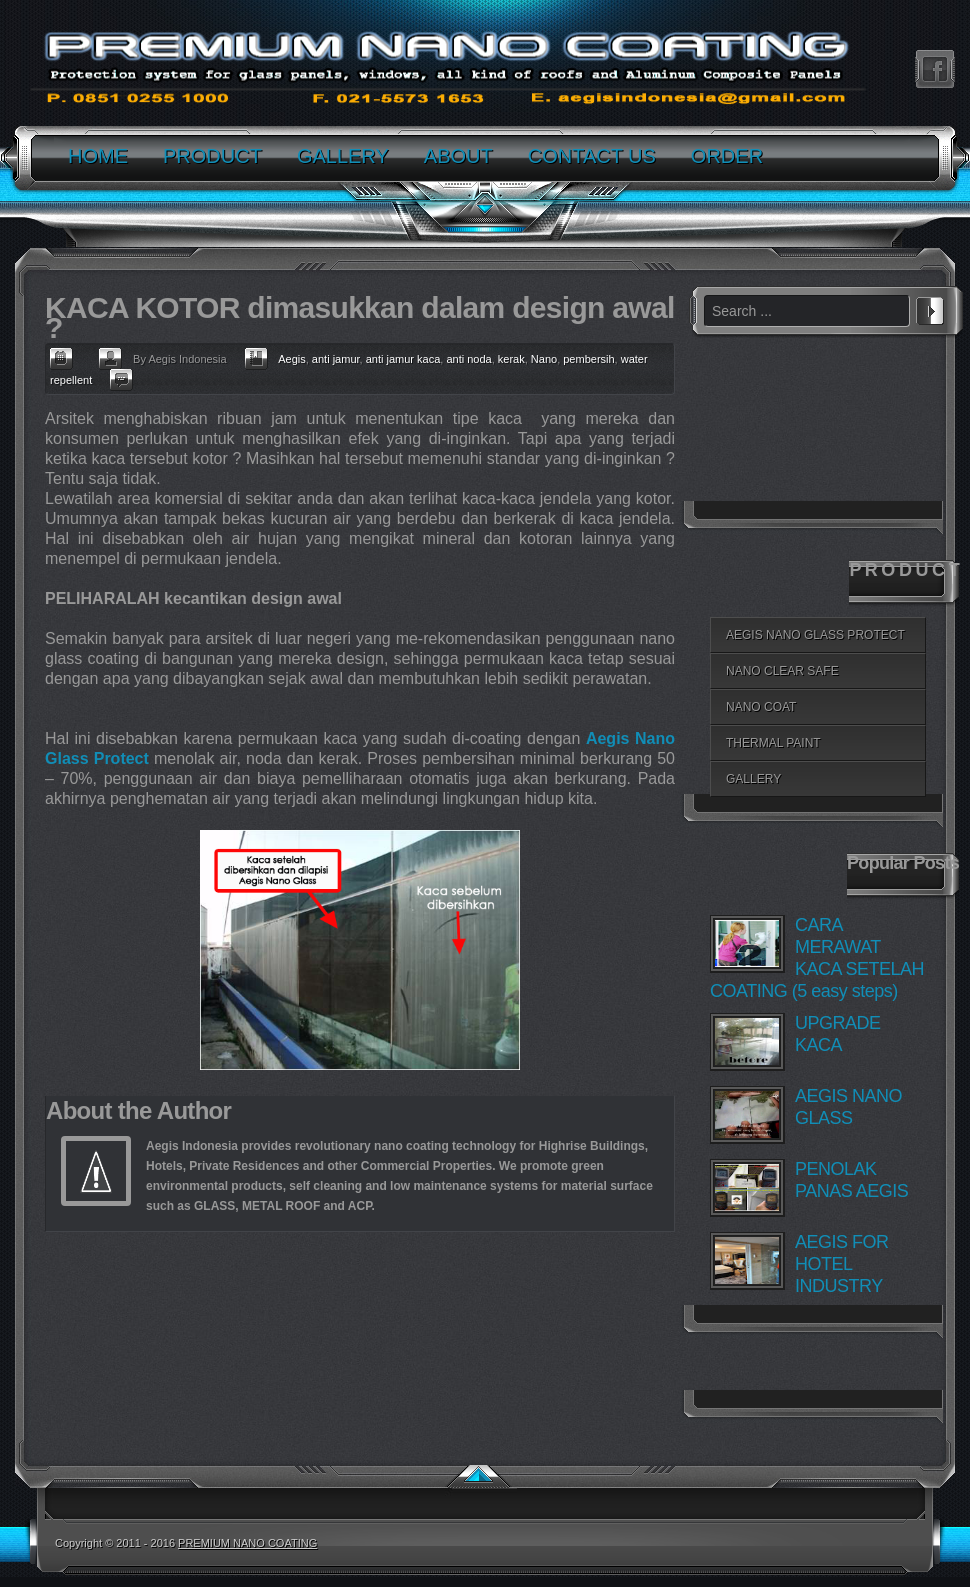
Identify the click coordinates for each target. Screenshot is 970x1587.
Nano (544, 359)
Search (930, 308)
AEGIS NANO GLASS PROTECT (815, 635)
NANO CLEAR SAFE (782, 671)
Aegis (292, 359)
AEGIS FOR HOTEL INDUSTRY (842, 1264)
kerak (511, 359)
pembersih (588, 359)
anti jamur (336, 359)
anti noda (468, 359)
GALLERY (753, 779)
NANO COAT (761, 707)
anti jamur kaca (403, 359)
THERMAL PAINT (773, 743)
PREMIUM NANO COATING (247, 1543)
